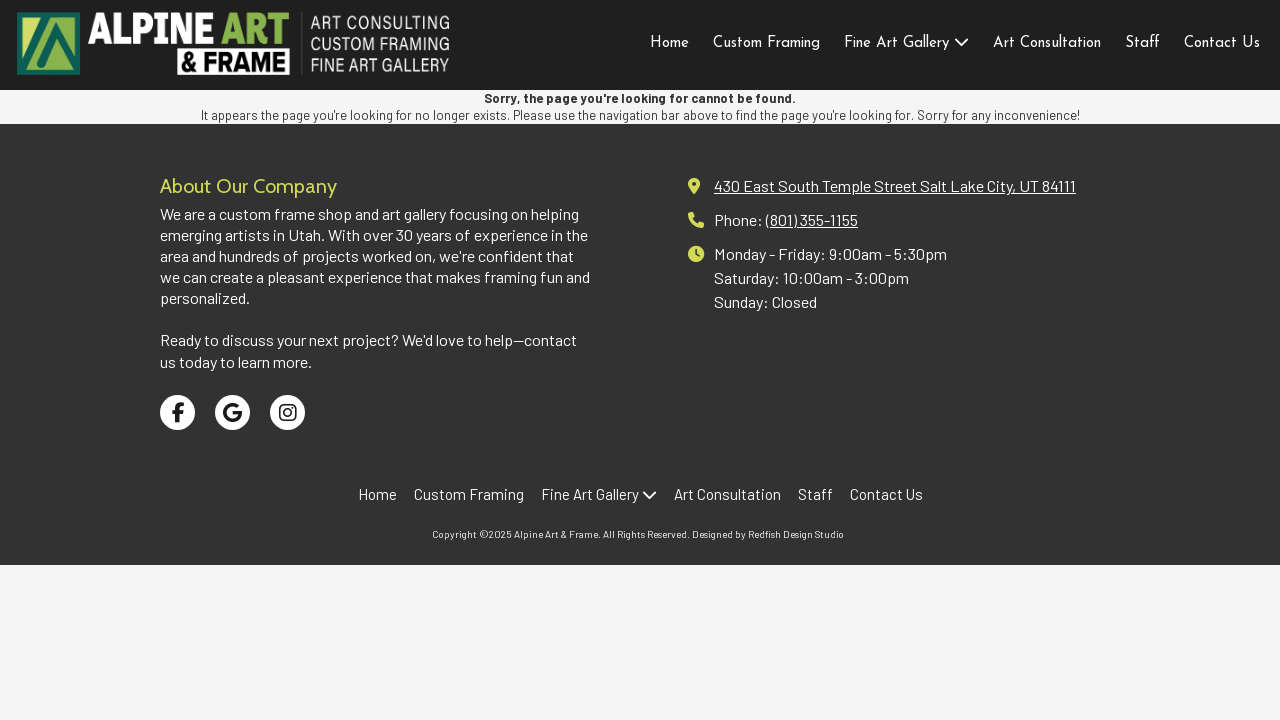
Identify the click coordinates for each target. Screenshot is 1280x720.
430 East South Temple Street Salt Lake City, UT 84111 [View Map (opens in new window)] (895, 185)
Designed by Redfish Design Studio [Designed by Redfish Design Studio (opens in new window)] (768, 534)
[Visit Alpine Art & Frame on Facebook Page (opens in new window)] (177, 412)
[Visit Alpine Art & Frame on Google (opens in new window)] (232, 412)
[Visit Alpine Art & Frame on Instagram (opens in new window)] (287, 412)
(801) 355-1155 (812, 219)
